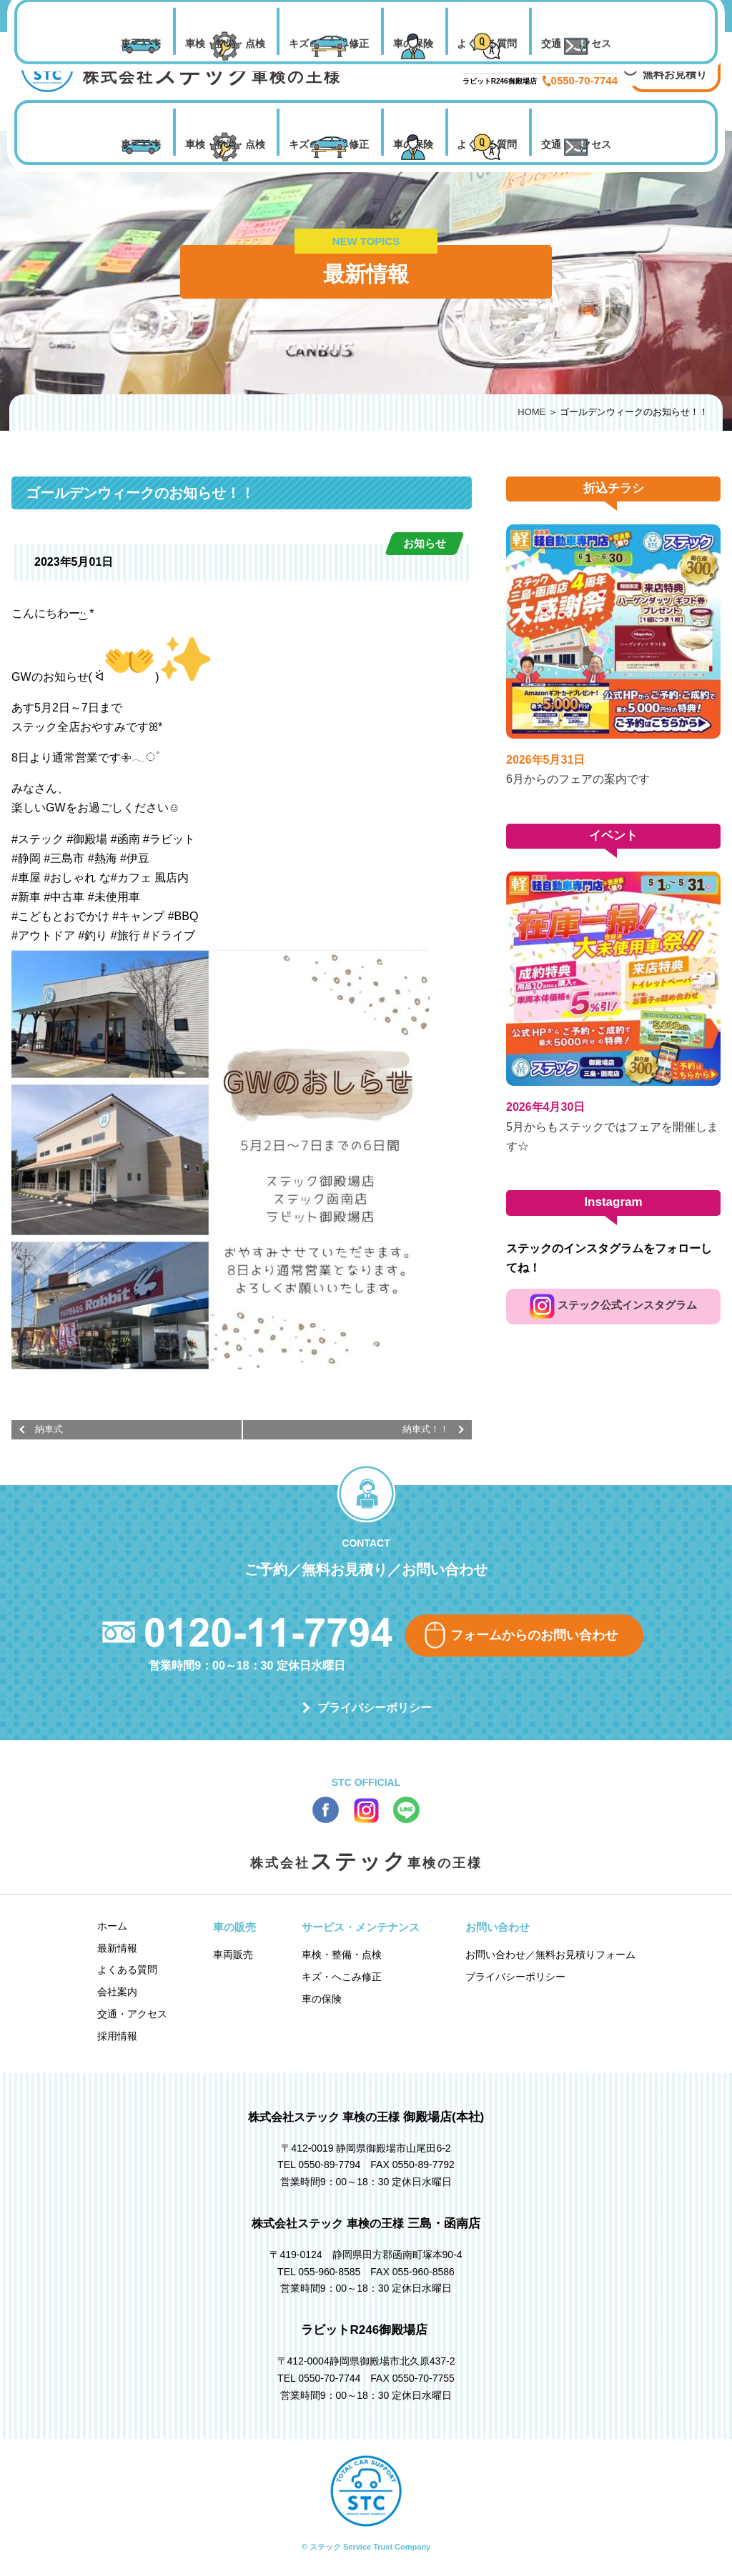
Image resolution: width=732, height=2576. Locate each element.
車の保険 (413, 144)
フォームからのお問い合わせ (534, 1635)
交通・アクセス (576, 144)
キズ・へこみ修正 (329, 144)
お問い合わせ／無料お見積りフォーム (550, 1954)
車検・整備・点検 (225, 144)
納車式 (49, 1429)
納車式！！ (425, 1429)
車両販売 (141, 144)
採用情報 (117, 2036)
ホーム (112, 1926)
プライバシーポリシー (374, 1708)
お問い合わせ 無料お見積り (675, 65)
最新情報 (117, 1948)
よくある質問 (487, 144)
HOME (531, 411)
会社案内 (117, 1991)
